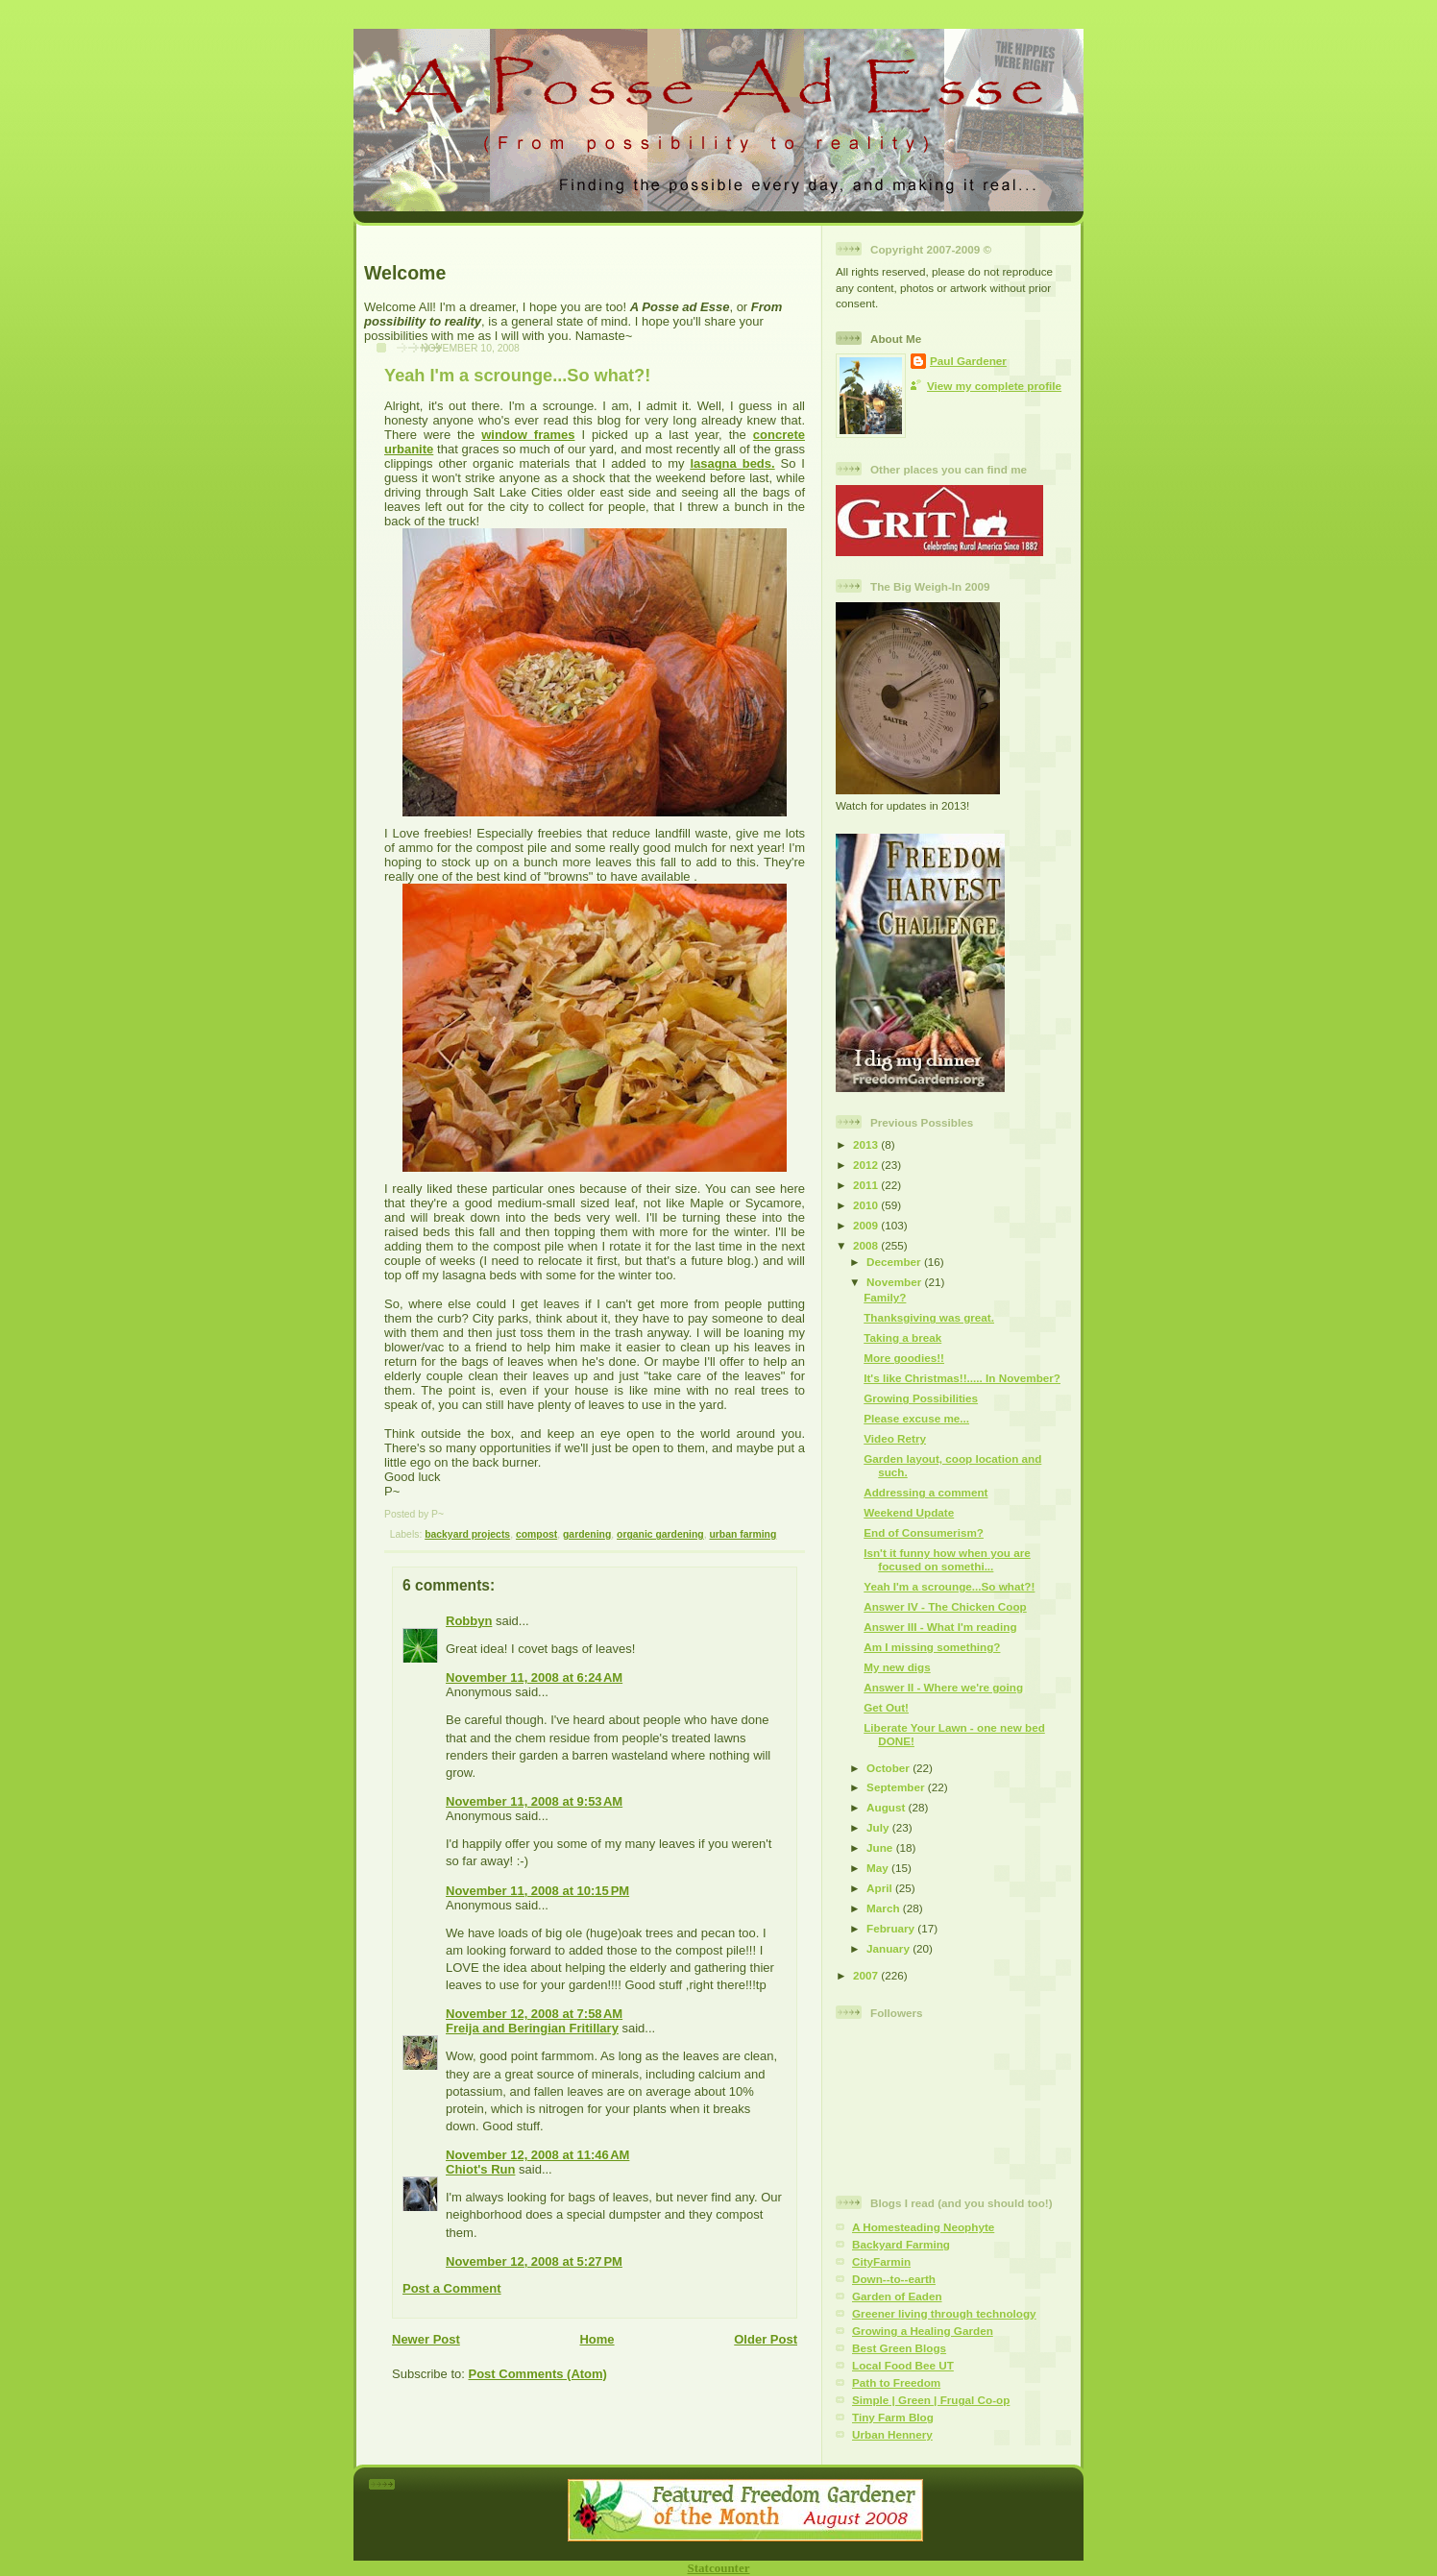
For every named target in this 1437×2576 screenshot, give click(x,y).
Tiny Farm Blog (893, 2417)
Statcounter (719, 2568)
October (889, 1768)
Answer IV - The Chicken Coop (945, 1606)
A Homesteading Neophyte (923, 2227)
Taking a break (902, 1337)
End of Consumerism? (924, 1532)
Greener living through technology (944, 2313)
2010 (867, 1205)
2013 (867, 1144)
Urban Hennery (892, 2434)
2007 (867, 1975)
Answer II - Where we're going (943, 1687)
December (895, 1261)
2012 (867, 1164)
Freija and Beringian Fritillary (532, 2028)
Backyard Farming (901, 2244)
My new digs (897, 1667)
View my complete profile (994, 385)
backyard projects (467, 1534)
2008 (867, 1245)
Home (596, 2339)
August (887, 1807)
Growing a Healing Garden (922, 2330)
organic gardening (660, 1534)
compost (536, 1534)
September (897, 1787)
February (891, 1928)
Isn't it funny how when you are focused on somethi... (947, 1559)
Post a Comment (451, 2288)
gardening (587, 1534)
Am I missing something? (932, 1646)
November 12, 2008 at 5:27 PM (534, 2261)
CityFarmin (881, 2261)
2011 (867, 1185)
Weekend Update (909, 1512)
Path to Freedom (896, 2382)
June (881, 1847)
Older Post (765, 2339)
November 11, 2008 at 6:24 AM (534, 1677)
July (879, 1827)
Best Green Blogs (899, 2348)
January (889, 1948)
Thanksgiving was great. (929, 1317)
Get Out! (886, 1707)
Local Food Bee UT (903, 2365)
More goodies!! (904, 1357)
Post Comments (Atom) (538, 2374)
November (895, 1282)
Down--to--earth (894, 2278)
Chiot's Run (480, 2169)
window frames (527, 434)
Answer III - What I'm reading (940, 1626)
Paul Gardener (968, 360)
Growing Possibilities (921, 1398)
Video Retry (895, 1438)
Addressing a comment (925, 1492)
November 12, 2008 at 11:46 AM (537, 2155)
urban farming (742, 1534)
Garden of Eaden (897, 2296)
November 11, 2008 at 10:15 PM (537, 1890)
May (878, 1867)
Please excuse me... (916, 1418)
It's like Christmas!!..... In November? (962, 1378)
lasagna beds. (732, 463)
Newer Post (426, 2339)
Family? (885, 1297)
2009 (867, 1225)
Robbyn (469, 1621)
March (884, 1908)
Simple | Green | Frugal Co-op (931, 2400)
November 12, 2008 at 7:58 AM (534, 2013)
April (880, 1888)
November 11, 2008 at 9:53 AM (534, 1801)
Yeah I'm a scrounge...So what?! (517, 375)
